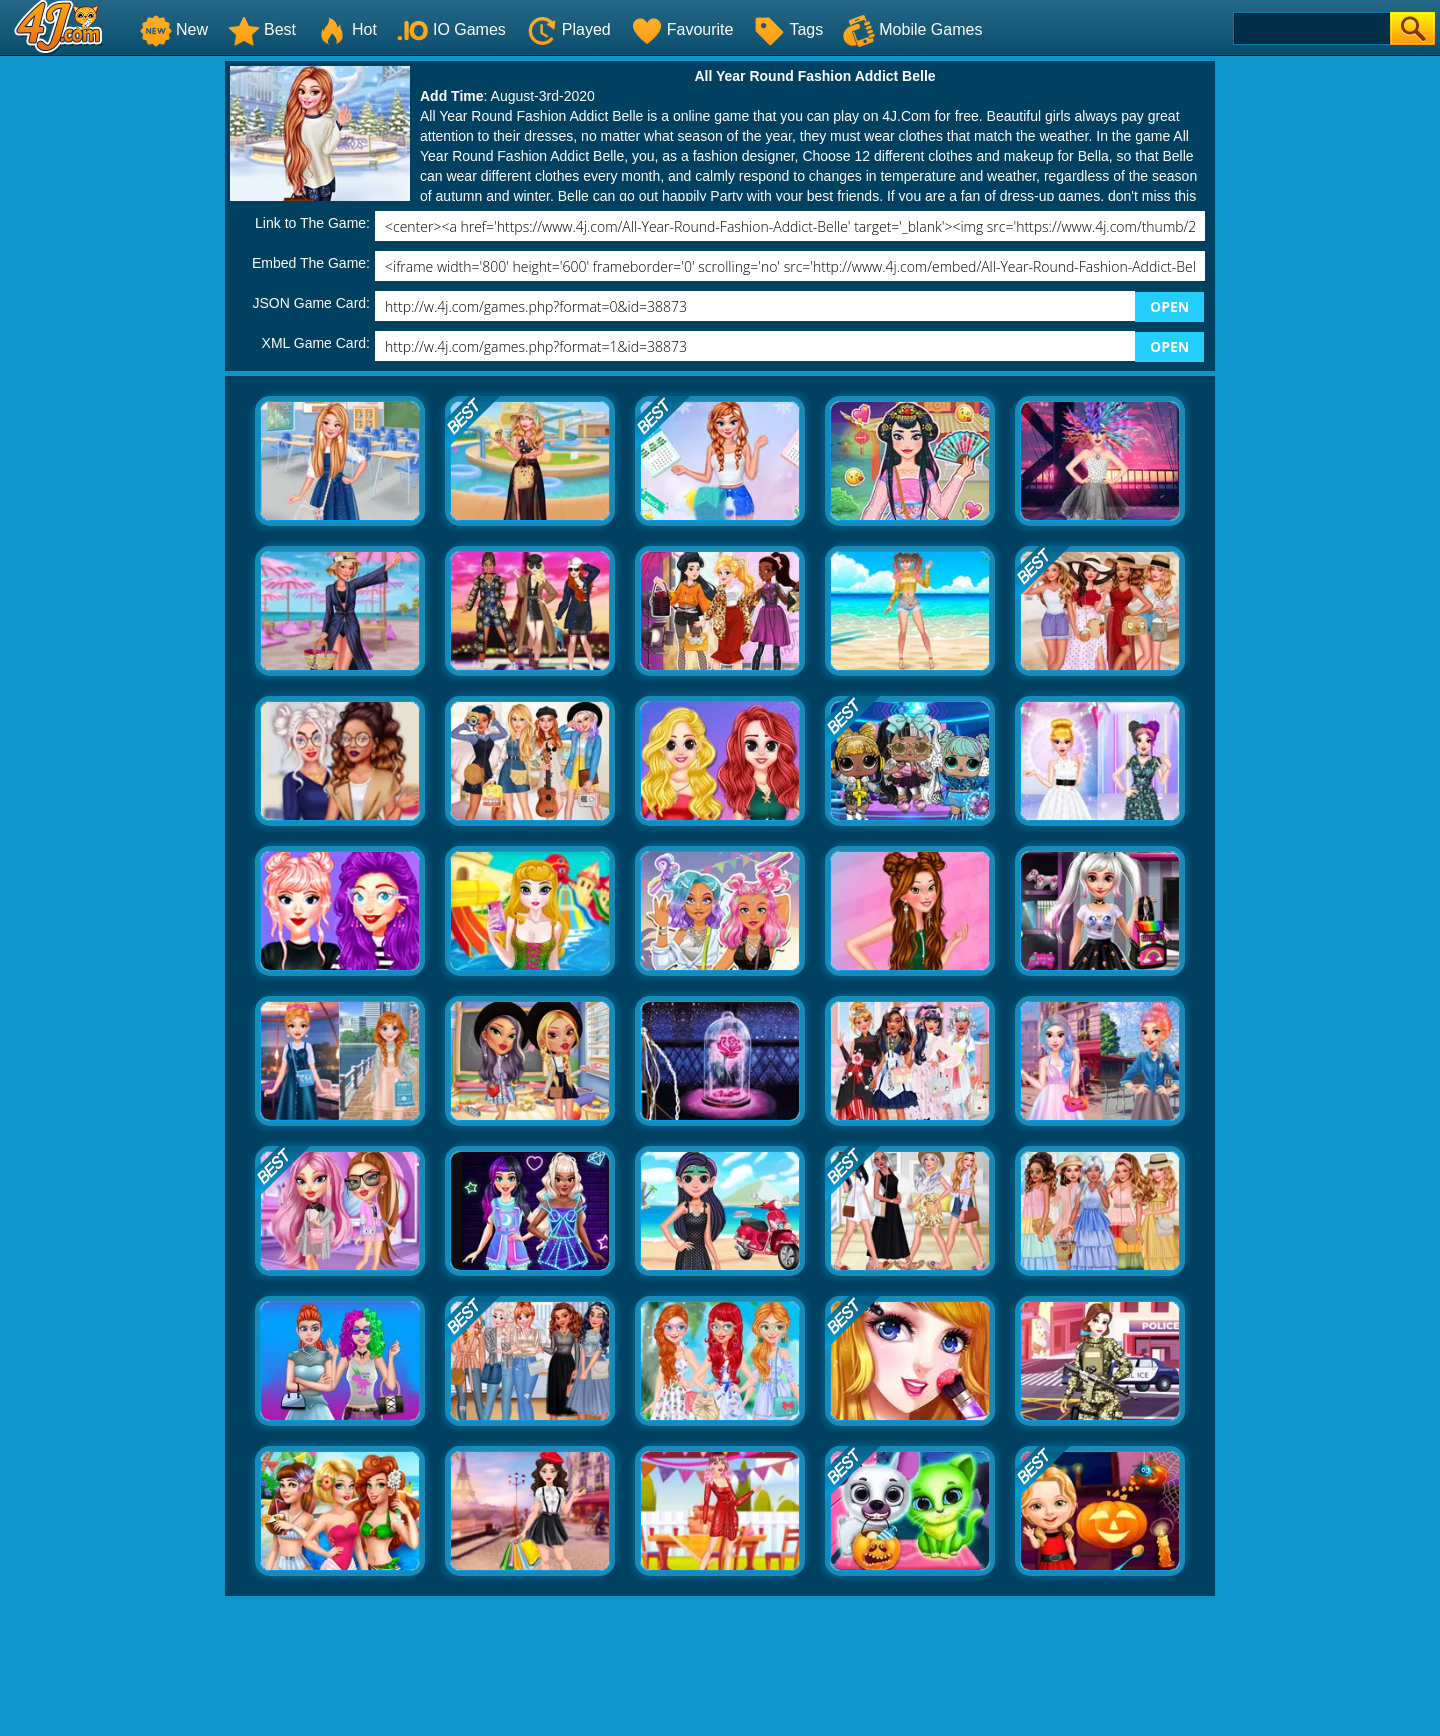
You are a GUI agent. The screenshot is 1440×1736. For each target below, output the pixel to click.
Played (568, 29)
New (174, 29)
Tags (788, 29)
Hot (346, 29)
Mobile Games (912, 29)
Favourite (682, 29)
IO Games (451, 29)
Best (262, 29)
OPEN (1169, 306)
